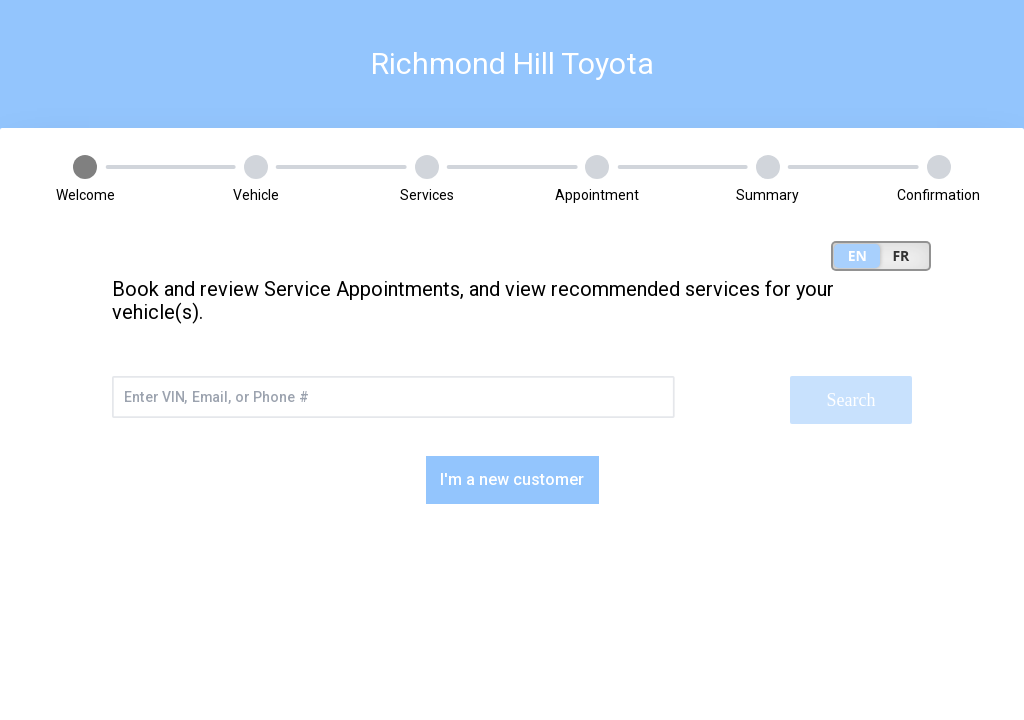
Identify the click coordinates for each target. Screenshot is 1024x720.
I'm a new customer (512, 479)
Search (851, 400)
